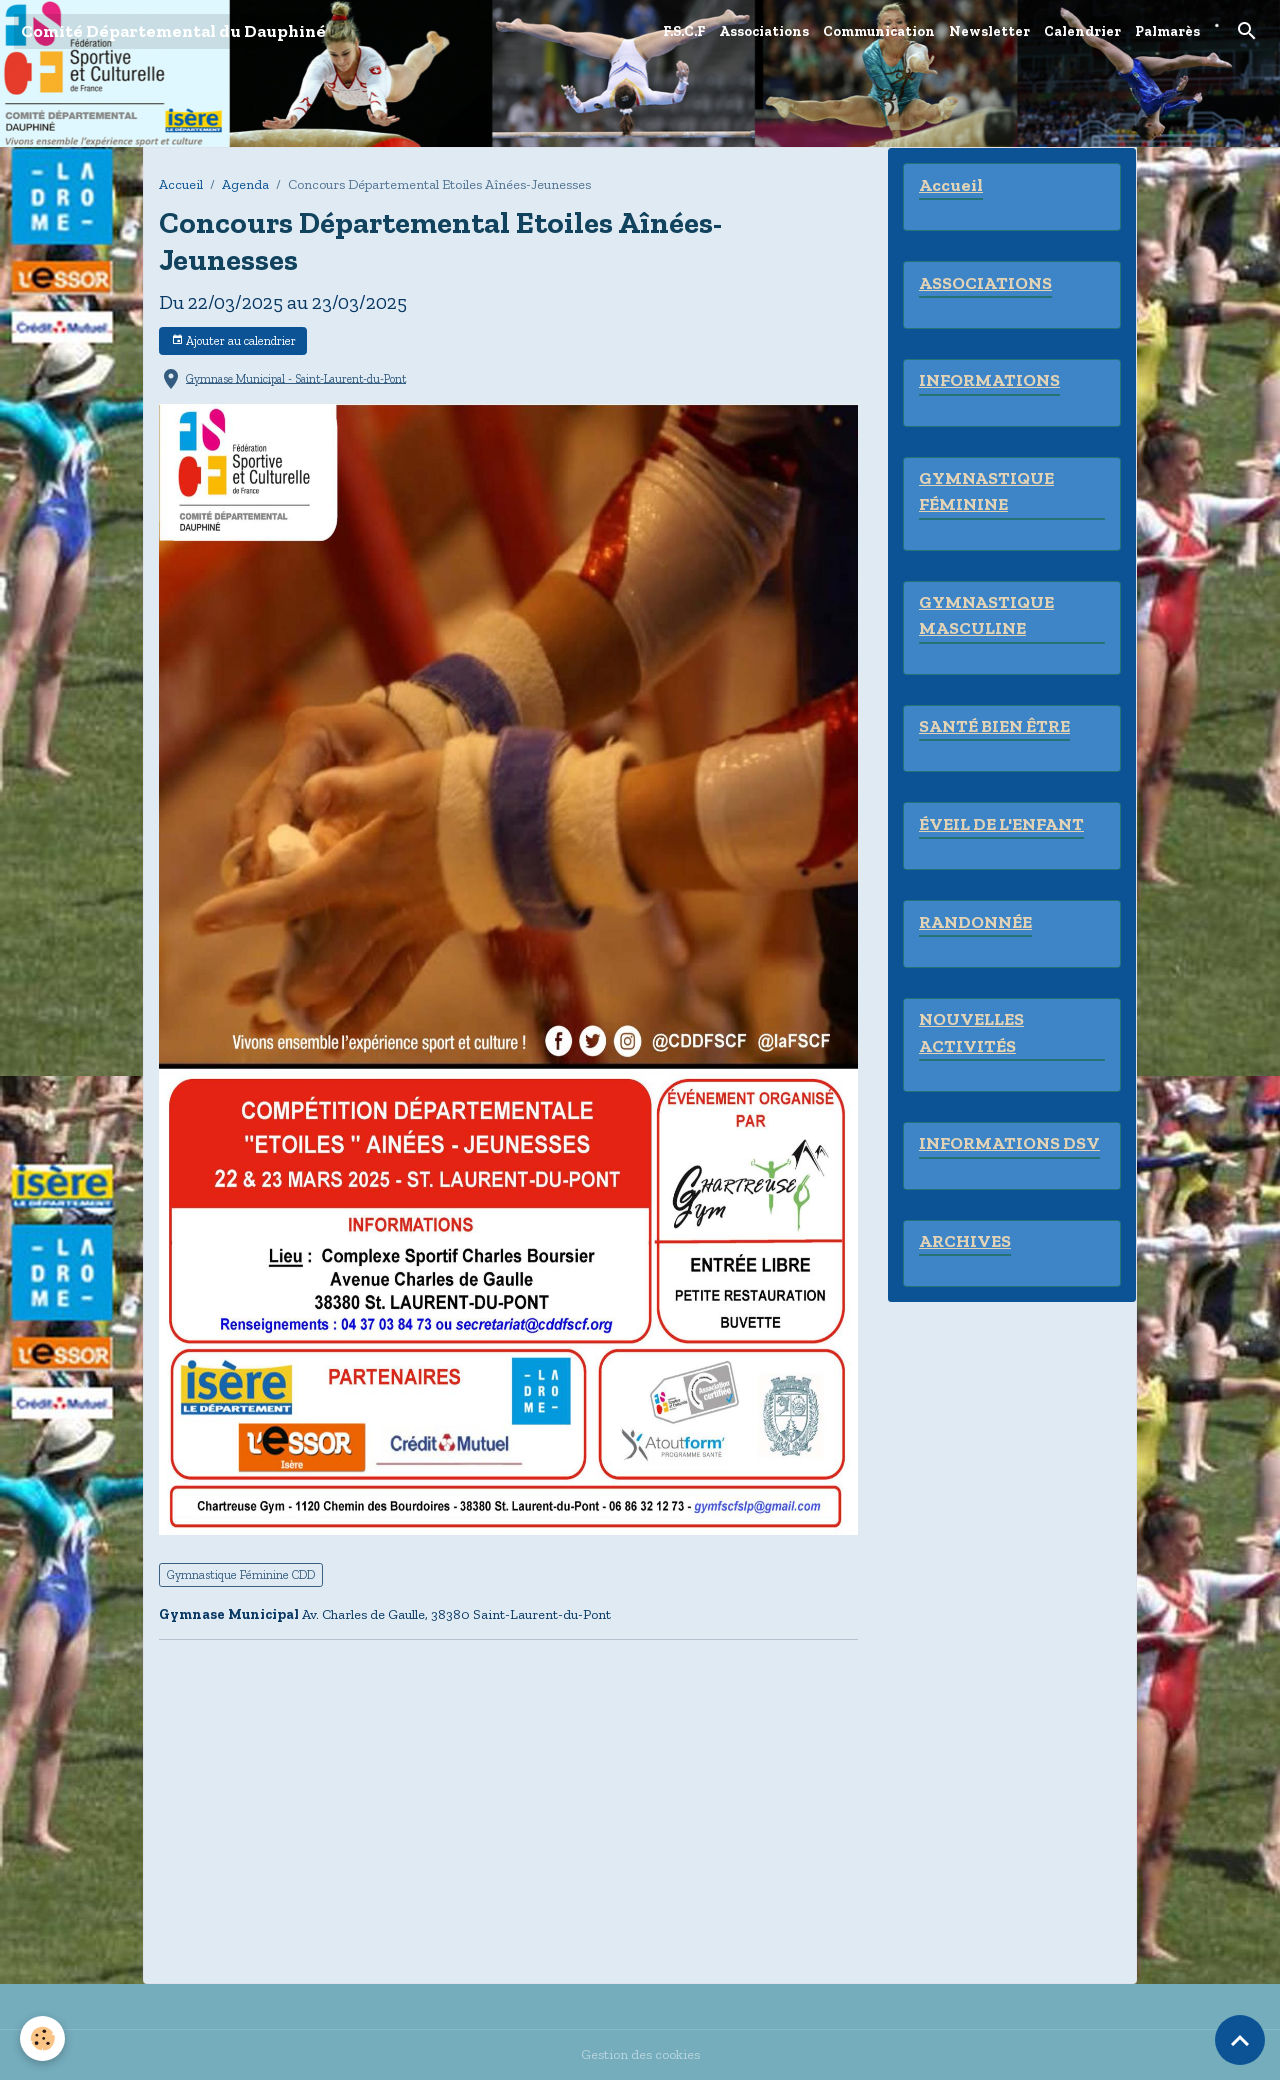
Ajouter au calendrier (233, 340)
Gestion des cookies (640, 2054)
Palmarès (1167, 31)
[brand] (173, 31)
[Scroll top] (1240, 2040)
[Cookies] (42, 2038)
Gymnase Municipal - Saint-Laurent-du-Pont (296, 378)
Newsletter (989, 31)
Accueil (181, 184)
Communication (879, 31)
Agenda (245, 184)
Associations (764, 31)
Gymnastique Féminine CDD (241, 1574)
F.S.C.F (684, 31)
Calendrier (1082, 31)
